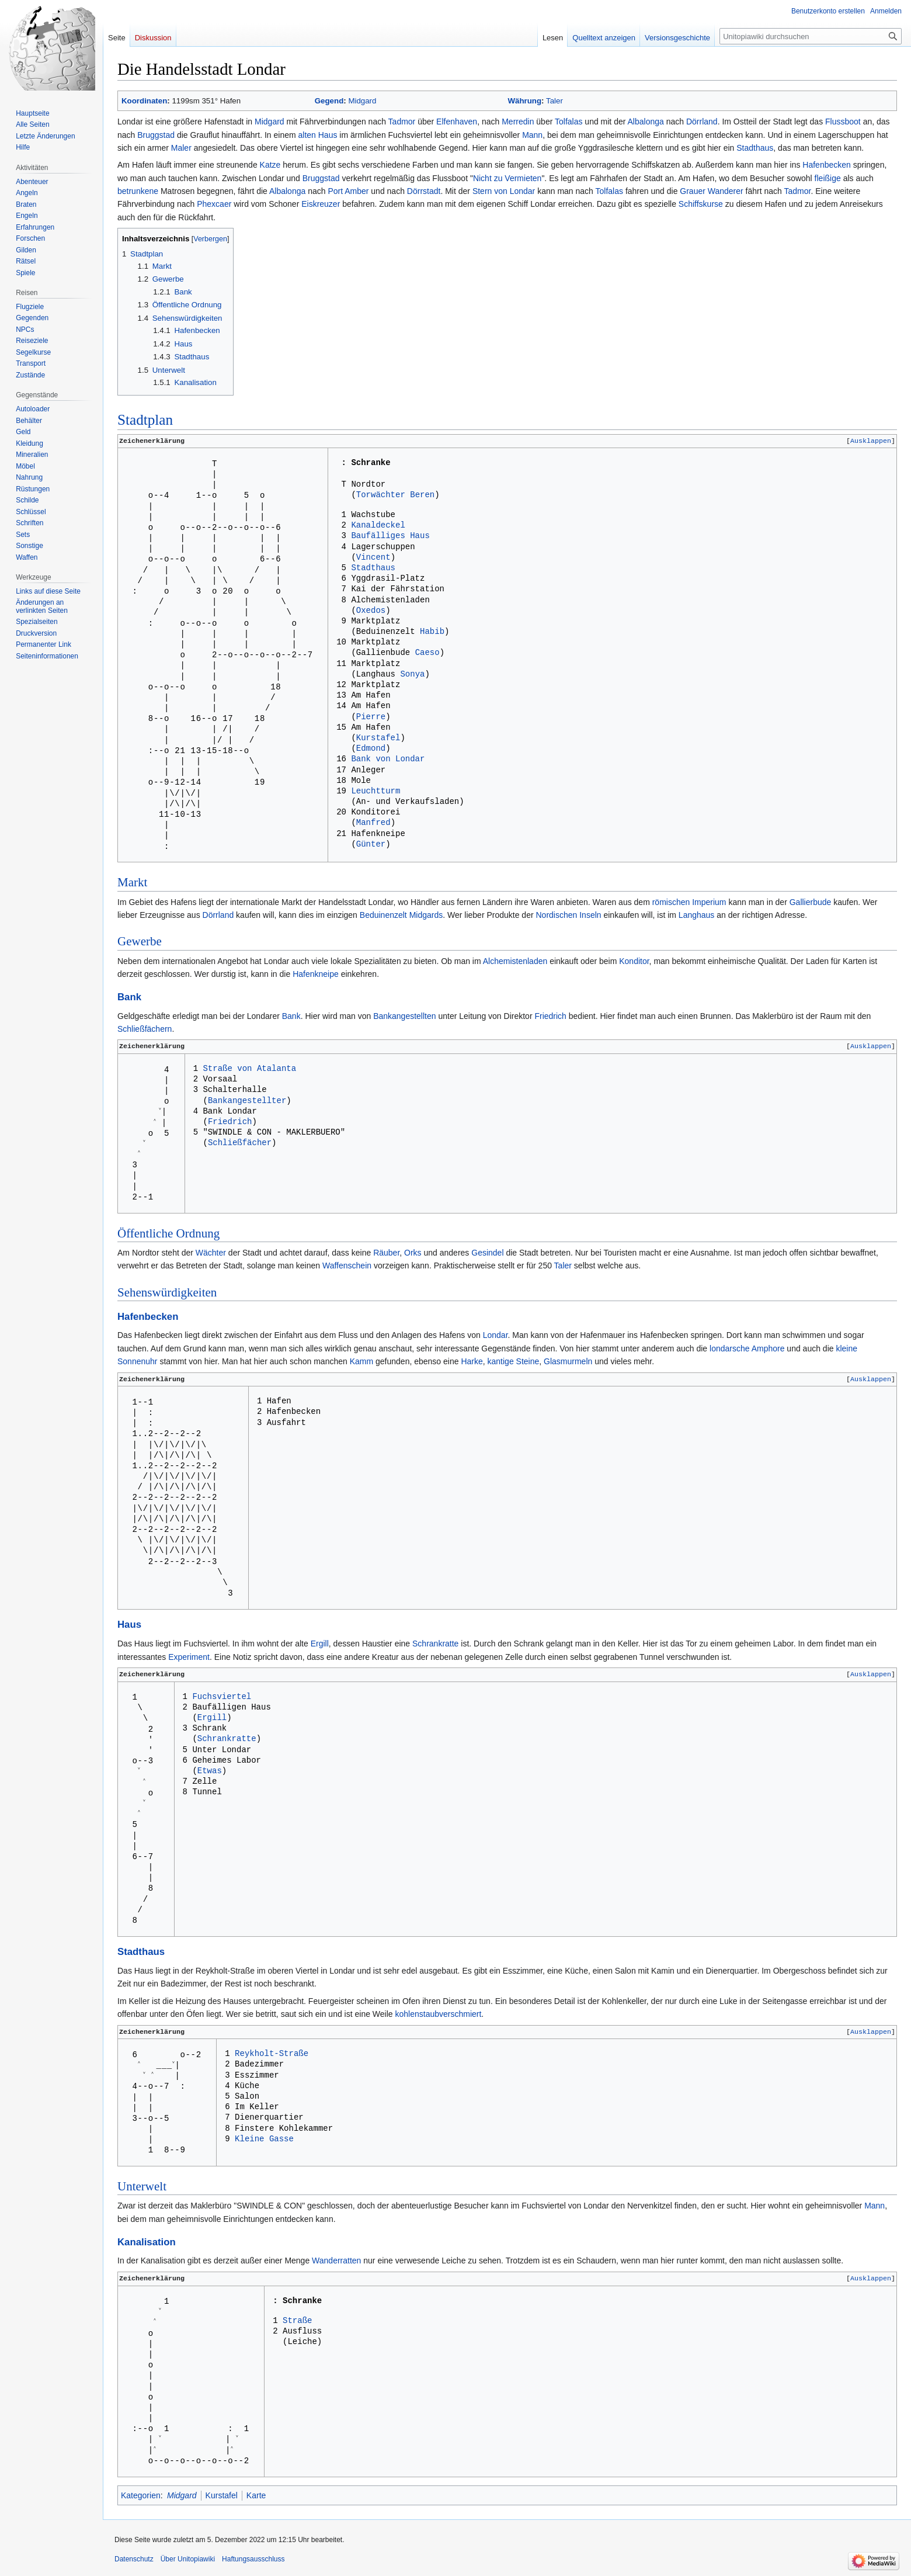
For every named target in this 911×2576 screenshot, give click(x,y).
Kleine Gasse (264, 2142)
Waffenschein (346, 1268)
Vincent (373, 560)
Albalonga (646, 121)
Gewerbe (139, 944)
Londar (495, 1337)
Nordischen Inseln (568, 917)
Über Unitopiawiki (188, 2561)
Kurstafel (378, 741)
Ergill (320, 1646)
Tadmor (402, 121)
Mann (532, 135)
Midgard (362, 100)
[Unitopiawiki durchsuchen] (810, 36)
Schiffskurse (701, 204)
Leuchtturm (375, 794)
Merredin (518, 121)
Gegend (329, 100)
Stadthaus (754, 147)
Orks (413, 1255)
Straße (297, 2326)
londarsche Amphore (747, 1350)
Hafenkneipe (316, 976)
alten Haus (318, 135)
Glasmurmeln (568, 1363)
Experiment (189, 1658)
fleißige (828, 178)
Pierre (370, 720)
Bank (129, 999)
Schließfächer (240, 1146)
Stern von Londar (503, 191)
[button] (870, 441)
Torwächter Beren (395, 496)
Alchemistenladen (515, 963)
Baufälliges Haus (390, 539)
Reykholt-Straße (271, 2057)
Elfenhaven (456, 121)
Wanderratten (336, 2263)
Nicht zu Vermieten (507, 178)
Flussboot (843, 121)
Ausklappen (870, 440)
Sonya (412, 677)
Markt (132, 885)
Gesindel (487, 1255)
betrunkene (137, 191)
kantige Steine (514, 1363)
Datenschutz (134, 2561)
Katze (270, 164)
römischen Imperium (689, 904)
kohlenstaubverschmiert (438, 2016)
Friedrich (550, 1017)
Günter (370, 847)
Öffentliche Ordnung (168, 1235)
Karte (256, 2497)
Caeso (427, 655)
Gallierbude (811, 904)
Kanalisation (146, 2243)
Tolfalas (568, 121)
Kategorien (141, 2497)
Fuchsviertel (221, 1699)
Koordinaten (144, 100)
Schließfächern (144, 1031)
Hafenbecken (826, 164)
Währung (525, 100)
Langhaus (697, 917)
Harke (471, 1363)
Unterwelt (141, 2189)
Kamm (361, 1363)
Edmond (370, 751)
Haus (129, 1626)
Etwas (209, 1774)
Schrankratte (435, 1646)
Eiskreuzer (320, 204)
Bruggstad (156, 135)
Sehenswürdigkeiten (167, 1294)
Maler (181, 147)
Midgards (426, 917)
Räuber (386, 1255)
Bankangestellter (247, 1104)
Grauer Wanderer (711, 191)
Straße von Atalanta (249, 1072)
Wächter (211, 1255)
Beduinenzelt (383, 917)
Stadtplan (145, 420)
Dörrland (702, 121)
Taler (554, 100)
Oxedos (370, 613)
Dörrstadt (424, 191)
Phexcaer (214, 204)
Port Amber (348, 191)
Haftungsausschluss (253, 2561)
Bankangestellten (404, 1017)
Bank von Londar (388, 762)
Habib (432, 634)
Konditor (634, 963)
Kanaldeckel (378, 528)
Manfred (373, 825)
